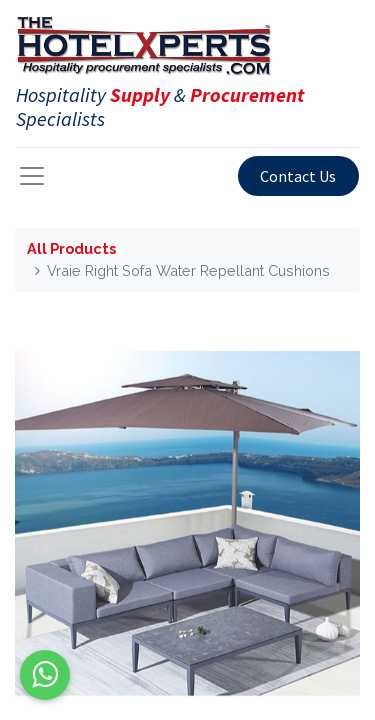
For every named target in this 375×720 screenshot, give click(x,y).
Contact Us (298, 176)
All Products (71, 248)
